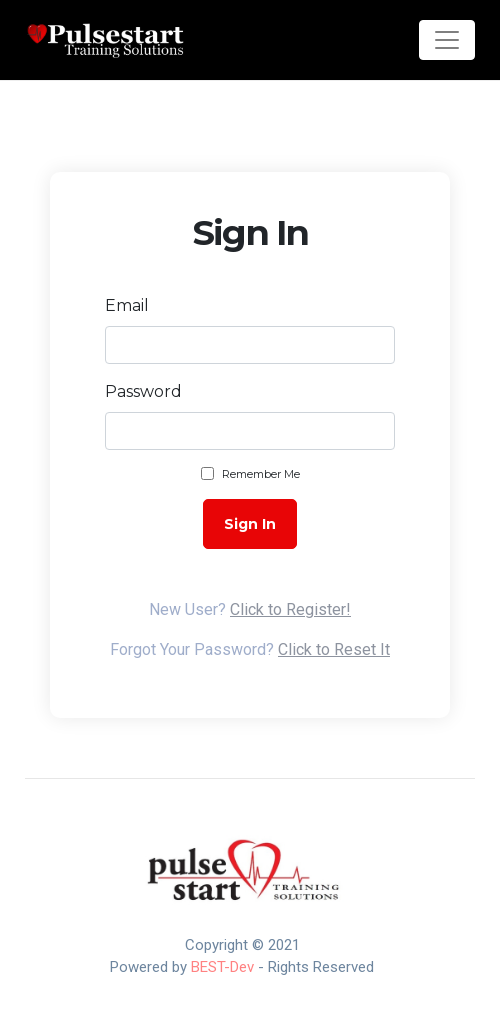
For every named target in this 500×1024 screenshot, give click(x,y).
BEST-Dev (222, 967)
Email (127, 305)
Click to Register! (290, 609)
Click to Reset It (334, 649)
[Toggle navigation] (447, 40)
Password (143, 391)
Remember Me (261, 474)
